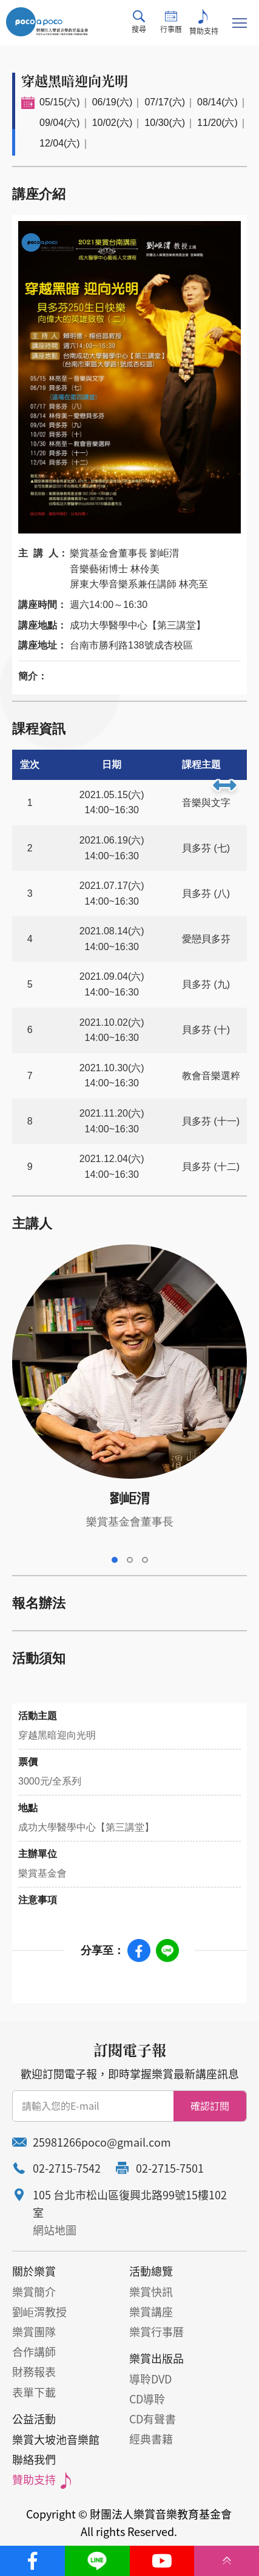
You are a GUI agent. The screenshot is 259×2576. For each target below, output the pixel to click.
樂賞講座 (151, 2311)
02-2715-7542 (67, 2168)
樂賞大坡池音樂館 (55, 2439)
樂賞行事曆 (156, 2331)
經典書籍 (151, 2438)
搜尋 (139, 22)
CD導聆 (147, 2398)
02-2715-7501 (170, 2168)
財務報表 (34, 2371)
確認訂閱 (209, 2105)
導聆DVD (150, 2378)
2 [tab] (130, 1560)
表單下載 (34, 2392)
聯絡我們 (34, 2459)
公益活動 (34, 2418)
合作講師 (34, 2351)
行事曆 (171, 22)
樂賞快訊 (151, 2291)
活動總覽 (151, 2271)
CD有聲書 (152, 2418)
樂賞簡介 (34, 2291)
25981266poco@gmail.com (102, 2142)
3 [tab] (145, 1560)
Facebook (138, 1950)
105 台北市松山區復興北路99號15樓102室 (130, 2204)
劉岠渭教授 (39, 2311)
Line (167, 1950)
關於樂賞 (34, 2271)
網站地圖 (54, 2230)
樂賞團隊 (34, 2331)
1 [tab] (115, 1560)
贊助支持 (203, 22)
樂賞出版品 (156, 2358)
